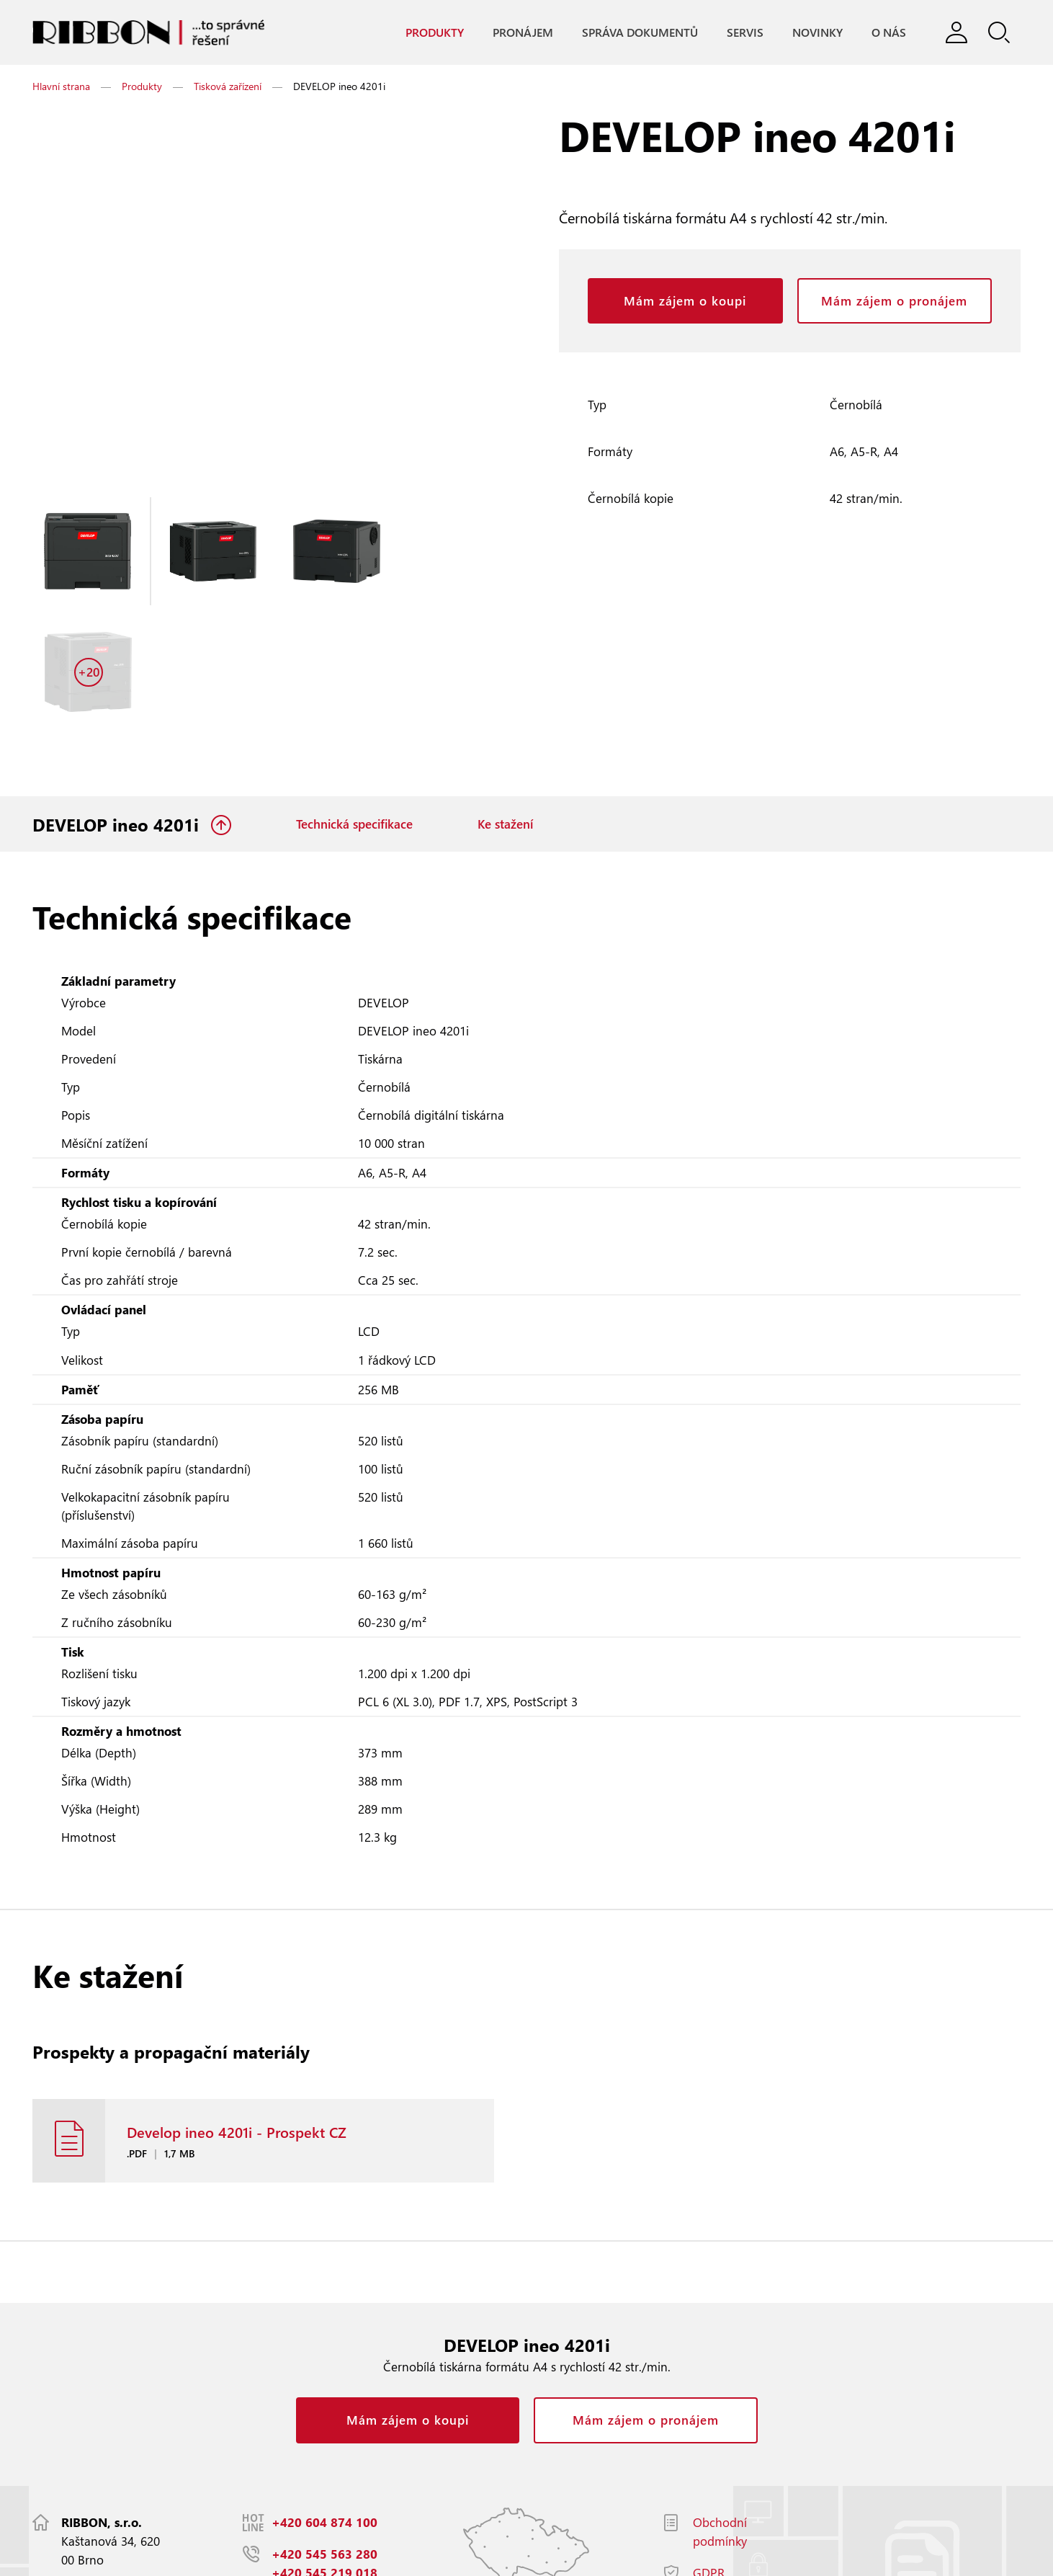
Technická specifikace (354, 706)
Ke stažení (505, 706)
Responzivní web (227, 2557)
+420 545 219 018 (324, 2467)
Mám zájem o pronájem (894, 301)
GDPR (709, 2467)
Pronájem (522, 32)
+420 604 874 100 (324, 2417)
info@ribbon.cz (316, 2499)
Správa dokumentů (639, 32)
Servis (744, 32)
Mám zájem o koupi (685, 301)
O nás (888, 32)
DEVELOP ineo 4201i (118, 706)
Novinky (817, 32)
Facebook (718, 2499)
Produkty (434, 32)
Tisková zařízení (227, 87)
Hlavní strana (61, 87)
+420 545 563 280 (324, 2449)
